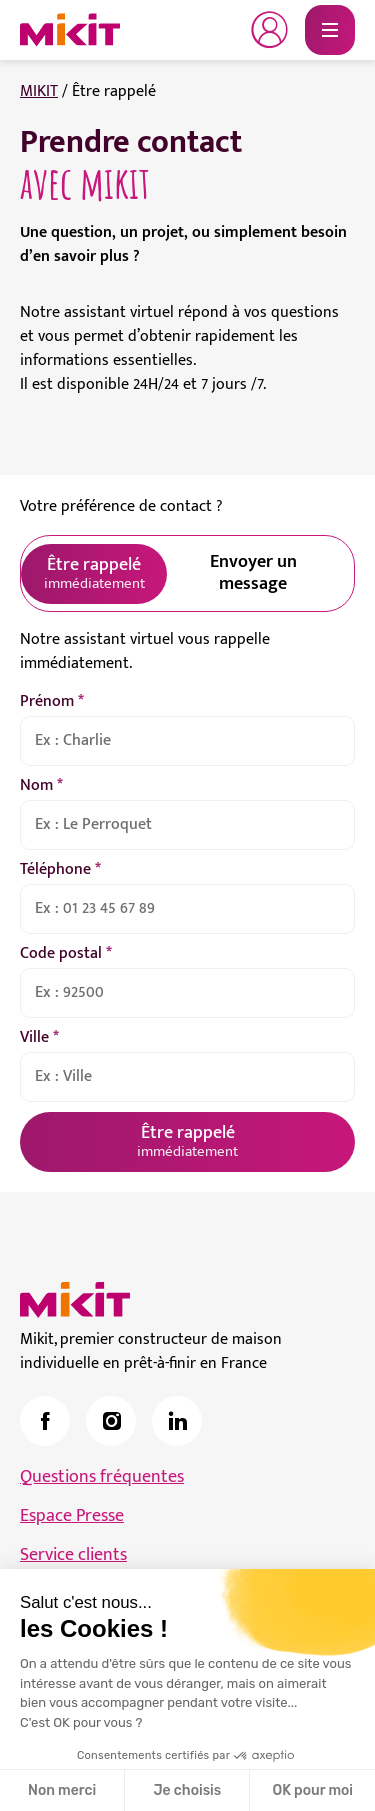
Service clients (73, 1555)
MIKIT (39, 91)
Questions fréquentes (102, 1477)
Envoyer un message (253, 572)
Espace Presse (72, 1516)
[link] (45, 1421)
